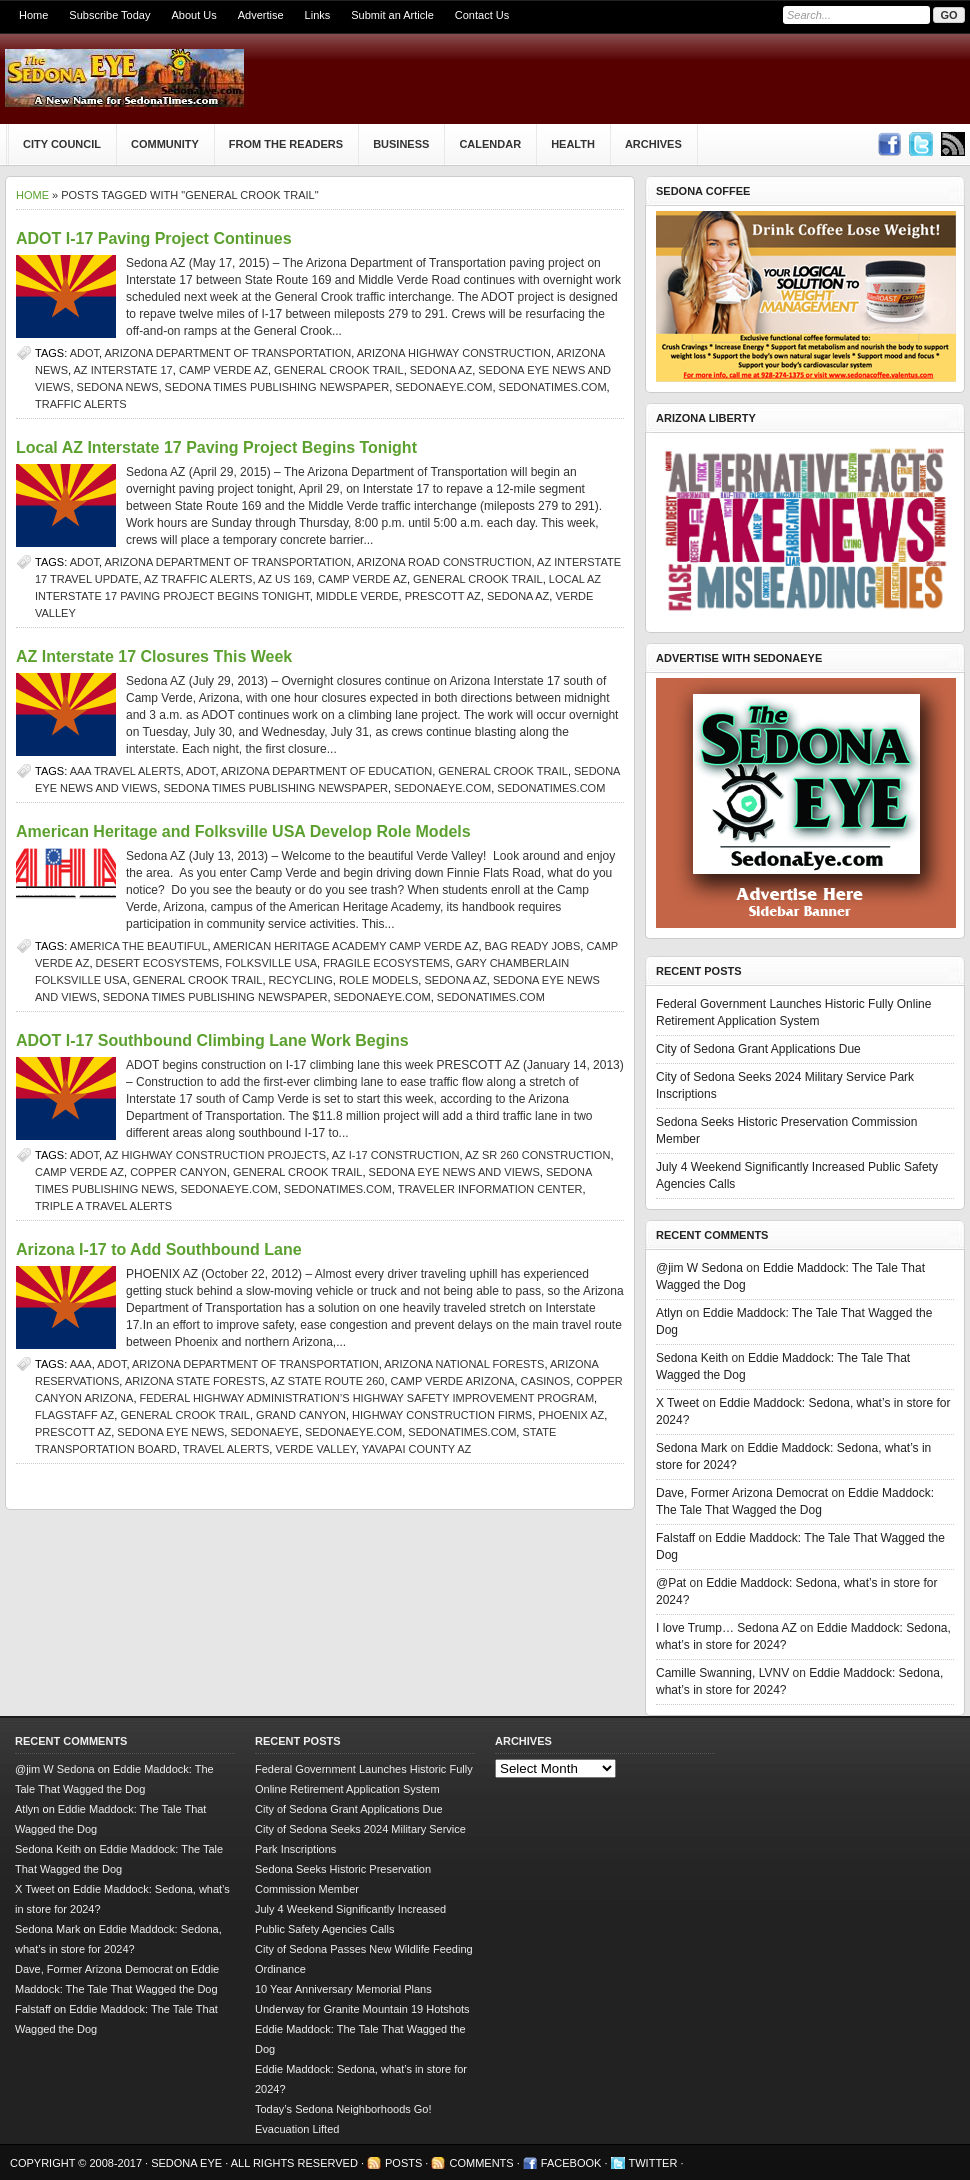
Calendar (490, 144)
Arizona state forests (195, 1381)
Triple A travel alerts (103, 1206)
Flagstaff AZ (74, 1415)
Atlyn (669, 1313)
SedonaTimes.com (553, 387)
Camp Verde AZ (223, 370)
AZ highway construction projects (216, 1155)
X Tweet (677, 1403)
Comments (481, 2163)
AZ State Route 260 (328, 1381)
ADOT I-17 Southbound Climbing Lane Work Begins (212, 1040)
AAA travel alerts (125, 771)
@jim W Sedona (699, 1268)
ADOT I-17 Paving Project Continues (154, 238)
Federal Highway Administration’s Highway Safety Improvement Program (367, 1398)
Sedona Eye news (170, 1432)
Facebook (571, 2163)
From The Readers (286, 144)
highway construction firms (442, 1415)
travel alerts (226, 1449)
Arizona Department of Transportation (228, 353)
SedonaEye (264, 1432)
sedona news (118, 387)
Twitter (653, 2163)
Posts (403, 2163)
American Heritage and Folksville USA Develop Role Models (243, 831)
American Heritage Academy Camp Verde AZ (345, 946)
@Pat (671, 1583)
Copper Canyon (178, 1172)
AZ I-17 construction (396, 1155)
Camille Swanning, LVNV (722, 1673)
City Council (62, 144)
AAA (81, 1364)
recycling (301, 980)
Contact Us (482, 15)
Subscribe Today (109, 15)
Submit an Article (392, 15)
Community (165, 144)
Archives (653, 144)
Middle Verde (357, 596)
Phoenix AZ (571, 1415)
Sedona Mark (691, 1448)
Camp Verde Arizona (453, 1381)
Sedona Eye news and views (454, 1172)
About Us (193, 15)
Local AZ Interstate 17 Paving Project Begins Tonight (216, 447)
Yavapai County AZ (417, 1449)
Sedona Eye (188, 2163)
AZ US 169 (285, 579)
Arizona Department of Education (326, 771)
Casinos (546, 1381)
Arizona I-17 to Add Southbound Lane (159, 1249)
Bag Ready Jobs (533, 946)
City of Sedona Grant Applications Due (758, 1049)
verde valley (315, 1449)
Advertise (261, 15)
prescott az (443, 596)
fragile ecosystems (386, 963)
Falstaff (675, 1538)
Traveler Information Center (490, 1189)
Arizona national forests (464, 1364)
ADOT (84, 353)
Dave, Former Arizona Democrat (742, 1493)
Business (401, 144)
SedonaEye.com (443, 387)
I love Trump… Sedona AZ (726, 1628)
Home (33, 15)
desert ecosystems (158, 963)
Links (318, 15)
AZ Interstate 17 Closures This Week (154, 656)
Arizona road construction (444, 562)
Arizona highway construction (454, 353)
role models (378, 980)
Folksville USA (271, 963)
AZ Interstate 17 (123, 370)
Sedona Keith (692, 1358)
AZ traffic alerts (198, 579)
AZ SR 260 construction (537, 1155)
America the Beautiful (139, 946)
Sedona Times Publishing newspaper (277, 387)
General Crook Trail (339, 370)
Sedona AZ (441, 370)
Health (573, 144)
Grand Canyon (301, 1415)
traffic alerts (80, 404)
